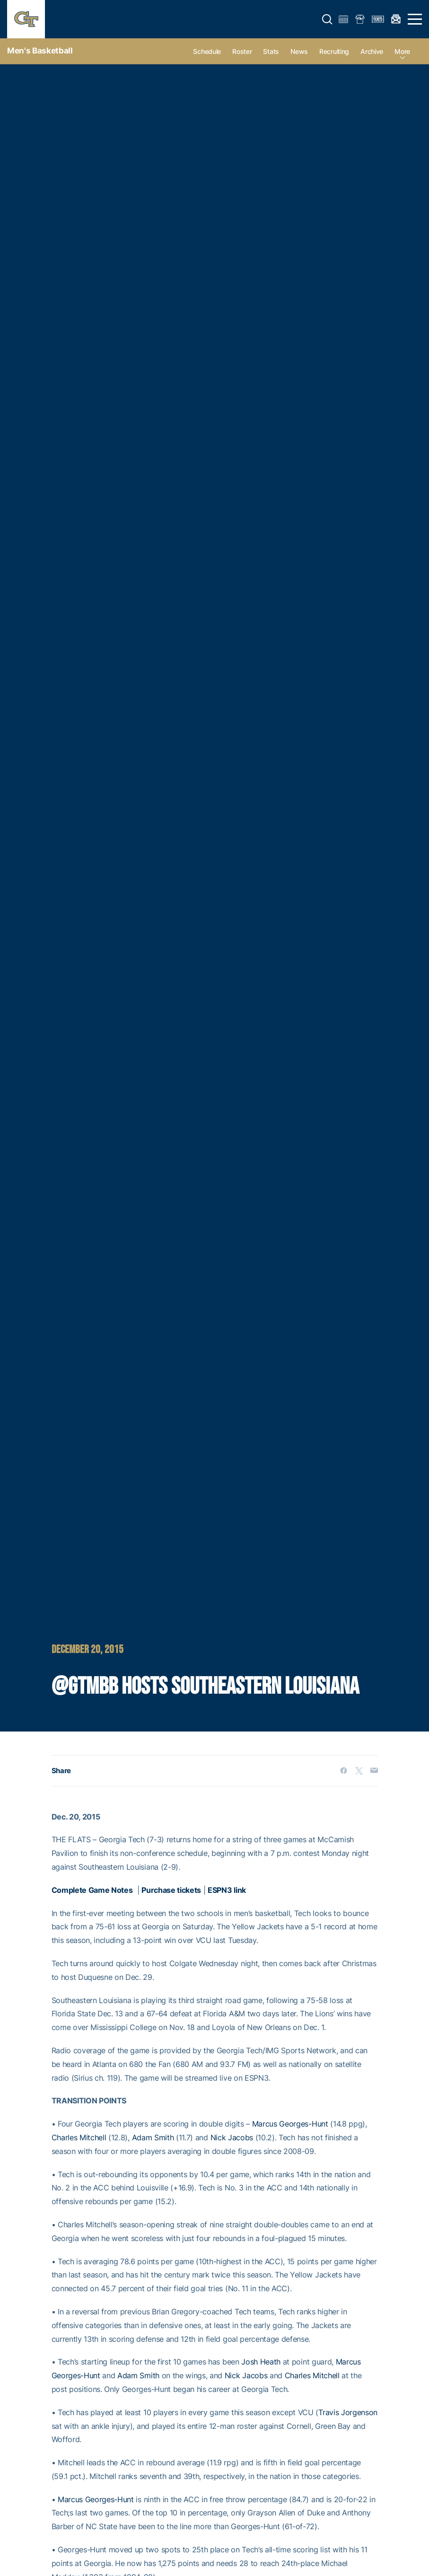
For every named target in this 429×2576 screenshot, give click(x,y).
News (299, 51)
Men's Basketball (40, 50)
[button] (327, 19)
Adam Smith (153, 2137)
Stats (271, 51)
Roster (242, 51)
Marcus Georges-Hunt (290, 2123)
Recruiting (334, 51)
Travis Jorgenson (347, 2412)
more (402, 51)
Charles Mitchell (79, 2137)
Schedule (207, 51)
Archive (371, 51)
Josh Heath (260, 2361)
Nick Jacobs (231, 2137)
